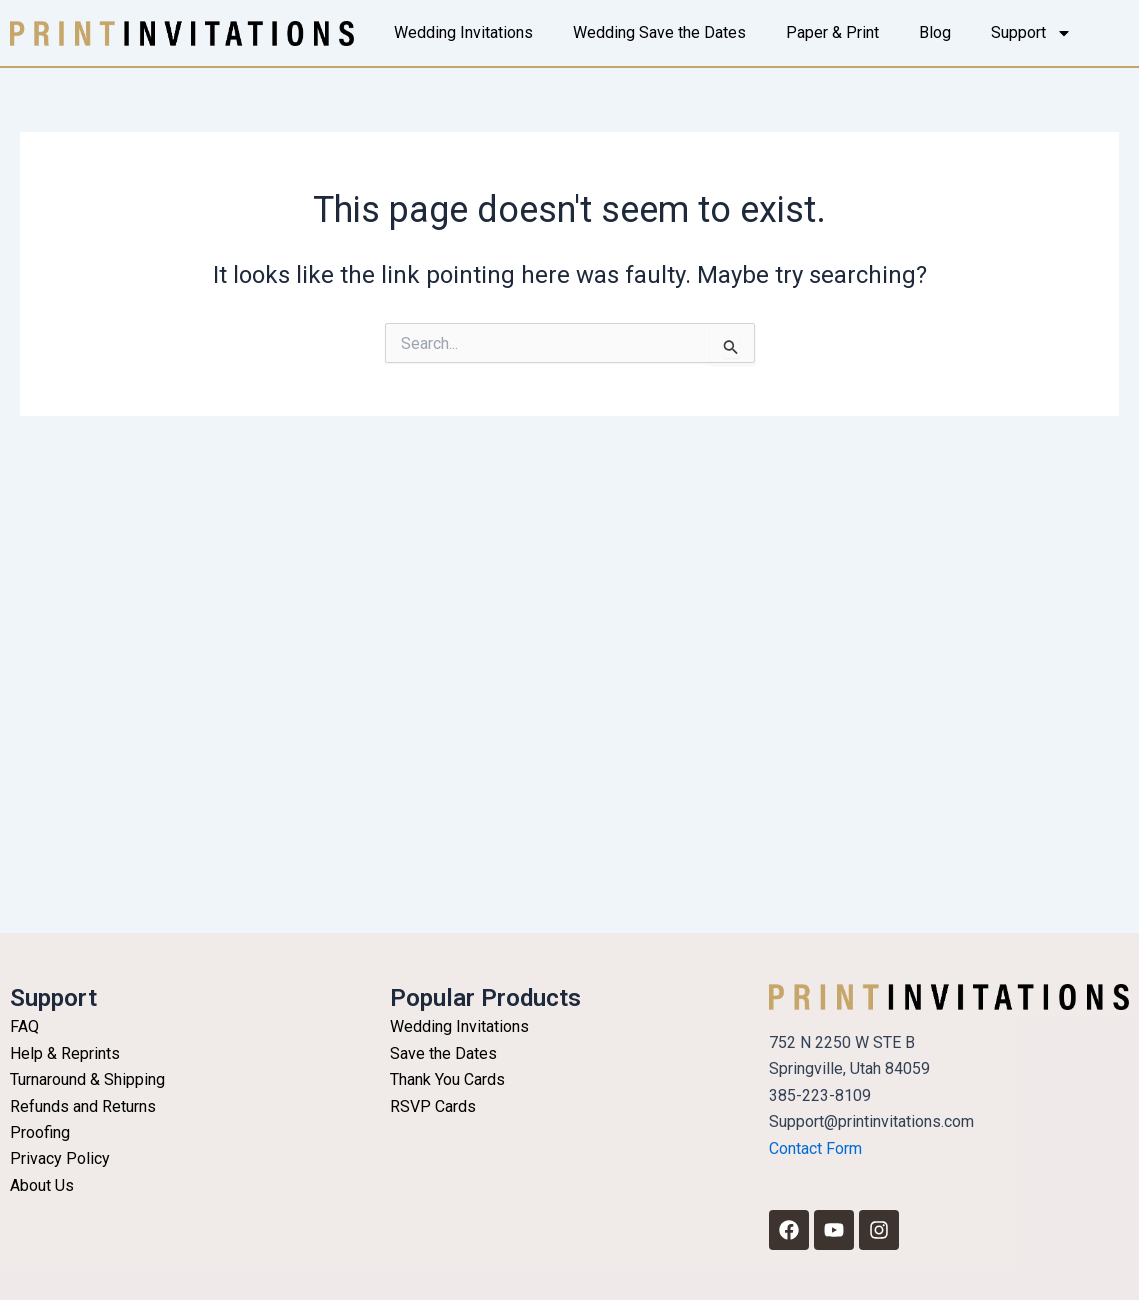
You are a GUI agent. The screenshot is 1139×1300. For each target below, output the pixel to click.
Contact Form (815, 1148)
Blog (935, 32)
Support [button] (1031, 33)
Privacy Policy (60, 1158)
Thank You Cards (447, 1079)
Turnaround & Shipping (87, 1079)
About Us (42, 1185)
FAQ (24, 1026)
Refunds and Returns (83, 1106)
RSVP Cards (433, 1106)
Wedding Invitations (463, 32)
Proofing (40, 1132)
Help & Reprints (65, 1053)
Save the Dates (443, 1053)
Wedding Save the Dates (659, 32)
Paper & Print (832, 32)
